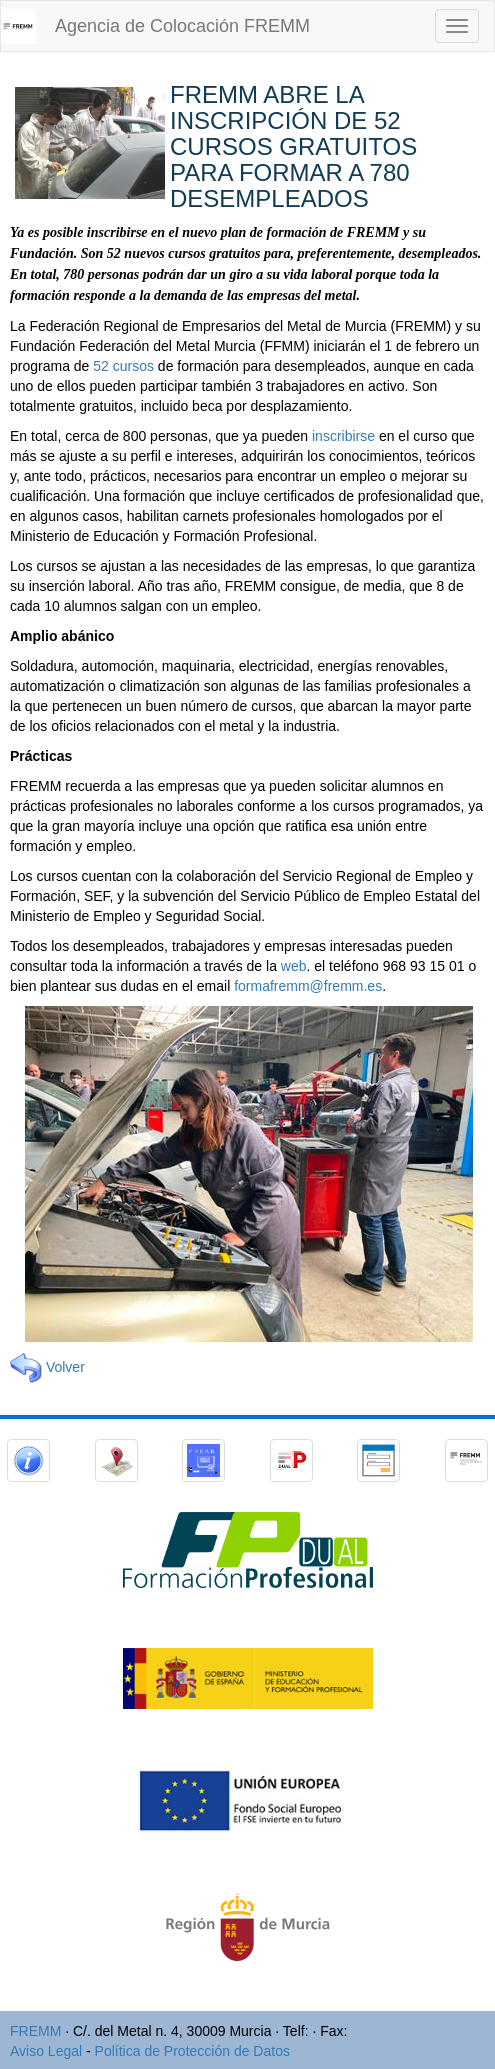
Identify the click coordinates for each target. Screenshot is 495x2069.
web (294, 966)
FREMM (35, 2031)
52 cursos (123, 366)
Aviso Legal (46, 2051)
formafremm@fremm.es (308, 986)
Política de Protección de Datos (192, 2051)
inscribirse (343, 436)
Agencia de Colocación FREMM (182, 26)
